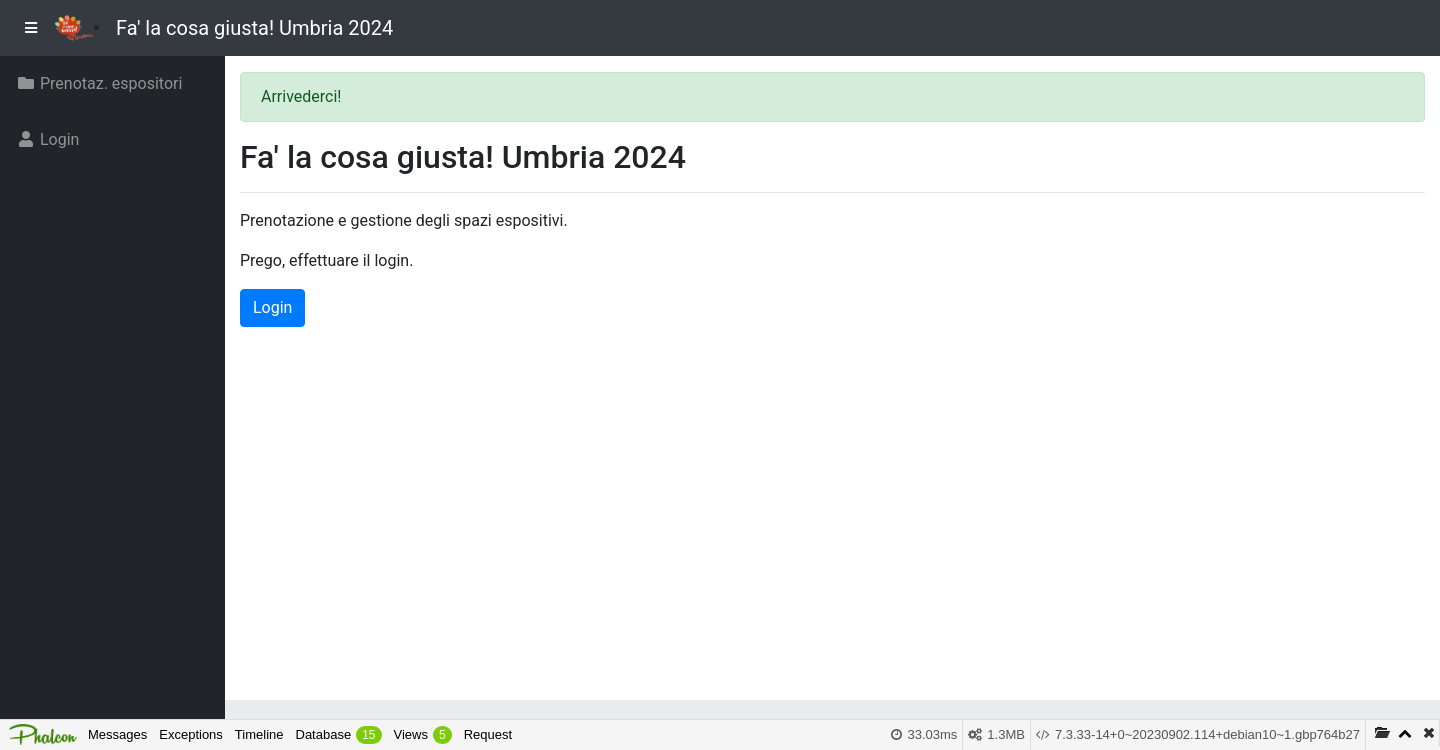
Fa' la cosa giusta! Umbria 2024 (254, 28)
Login (272, 307)
